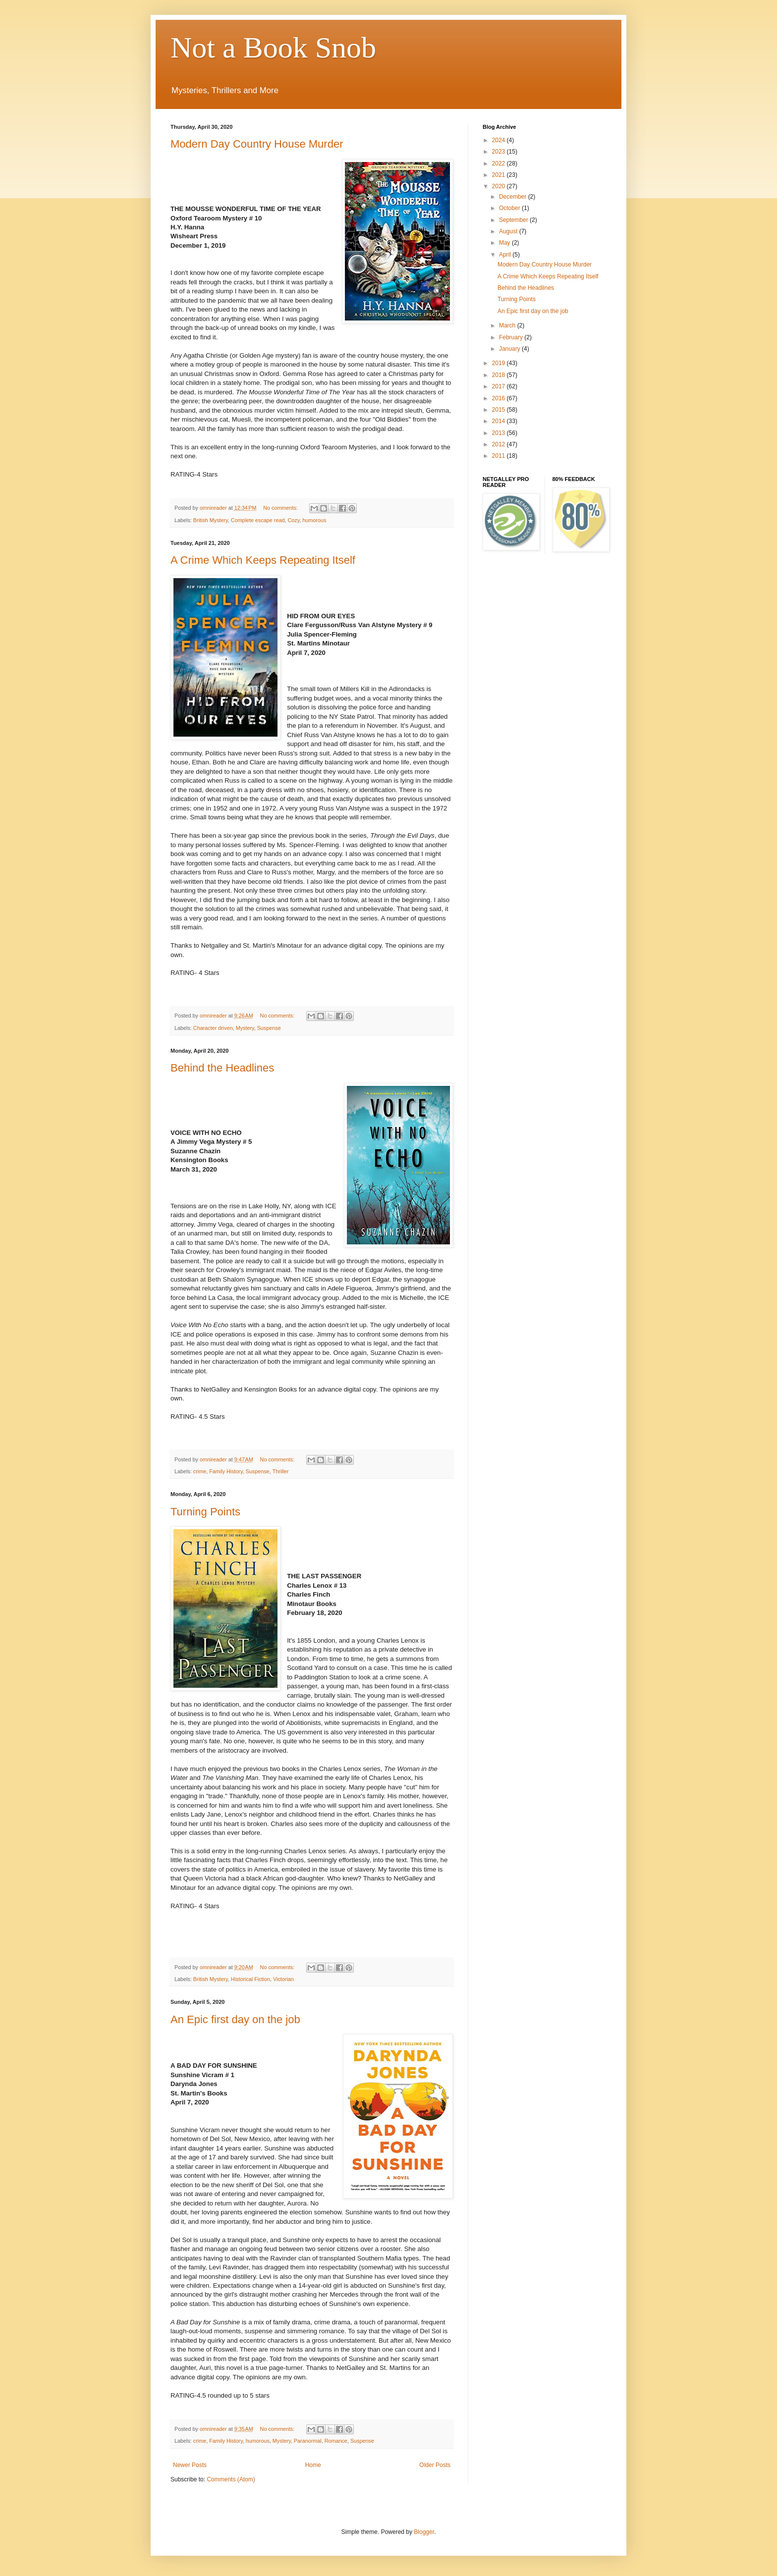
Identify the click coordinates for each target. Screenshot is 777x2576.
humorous (314, 520)
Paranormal (308, 2441)
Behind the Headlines (222, 1068)
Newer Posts (190, 2465)
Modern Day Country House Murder (256, 144)
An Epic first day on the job (235, 2019)
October (510, 208)
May (505, 242)
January (510, 348)
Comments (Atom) (231, 2479)
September (514, 219)
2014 (499, 421)
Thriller (281, 1471)
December (513, 196)
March (508, 325)
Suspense (269, 1028)
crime (199, 1471)
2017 (499, 386)
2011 (499, 455)
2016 (499, 398)
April (505, 254)
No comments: (281, 508)
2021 (499, 174)
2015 (499, 409)
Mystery (245, 1028)
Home (313, 2465)
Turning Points (205, 1511)
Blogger (424, 2531)
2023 (499, 151)
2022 (499, 163)
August (509, 231)
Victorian (283, 1979)
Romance (336, 2441)
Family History (226, 1471)
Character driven (213, 1028)
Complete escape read (258, 520)
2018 (499, 375)
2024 (499, 140)
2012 (499, 444)
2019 (499, 363)
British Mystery (210, 520)
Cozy (293, 520)
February (511, 337)
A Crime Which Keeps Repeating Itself (262, 560)
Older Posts (434, 2465)
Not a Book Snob (273, 47)
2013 (499, 432)
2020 (499, 186)
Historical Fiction (250, 1979)
